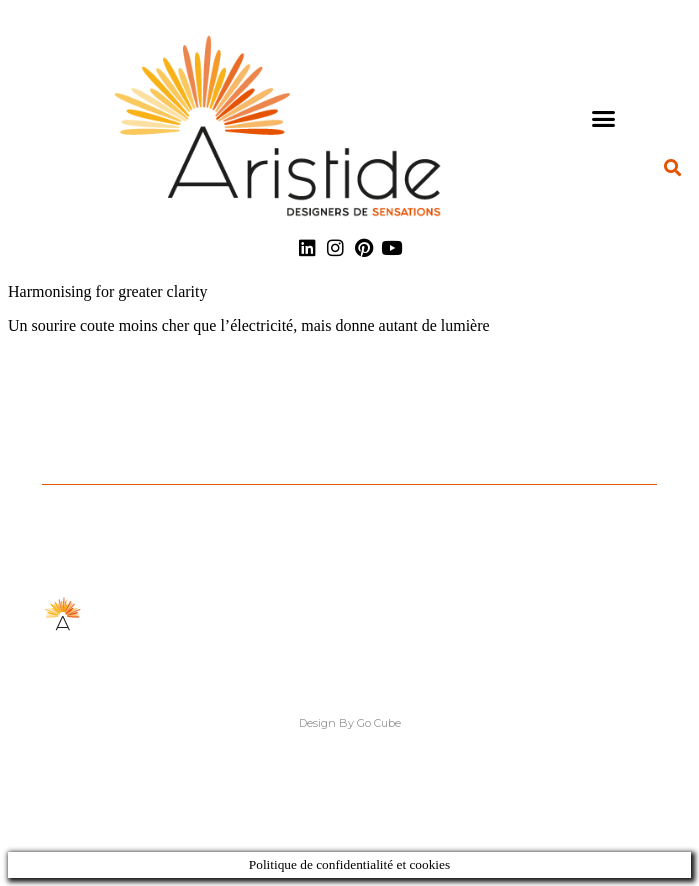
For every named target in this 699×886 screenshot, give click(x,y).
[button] (604, 118)
